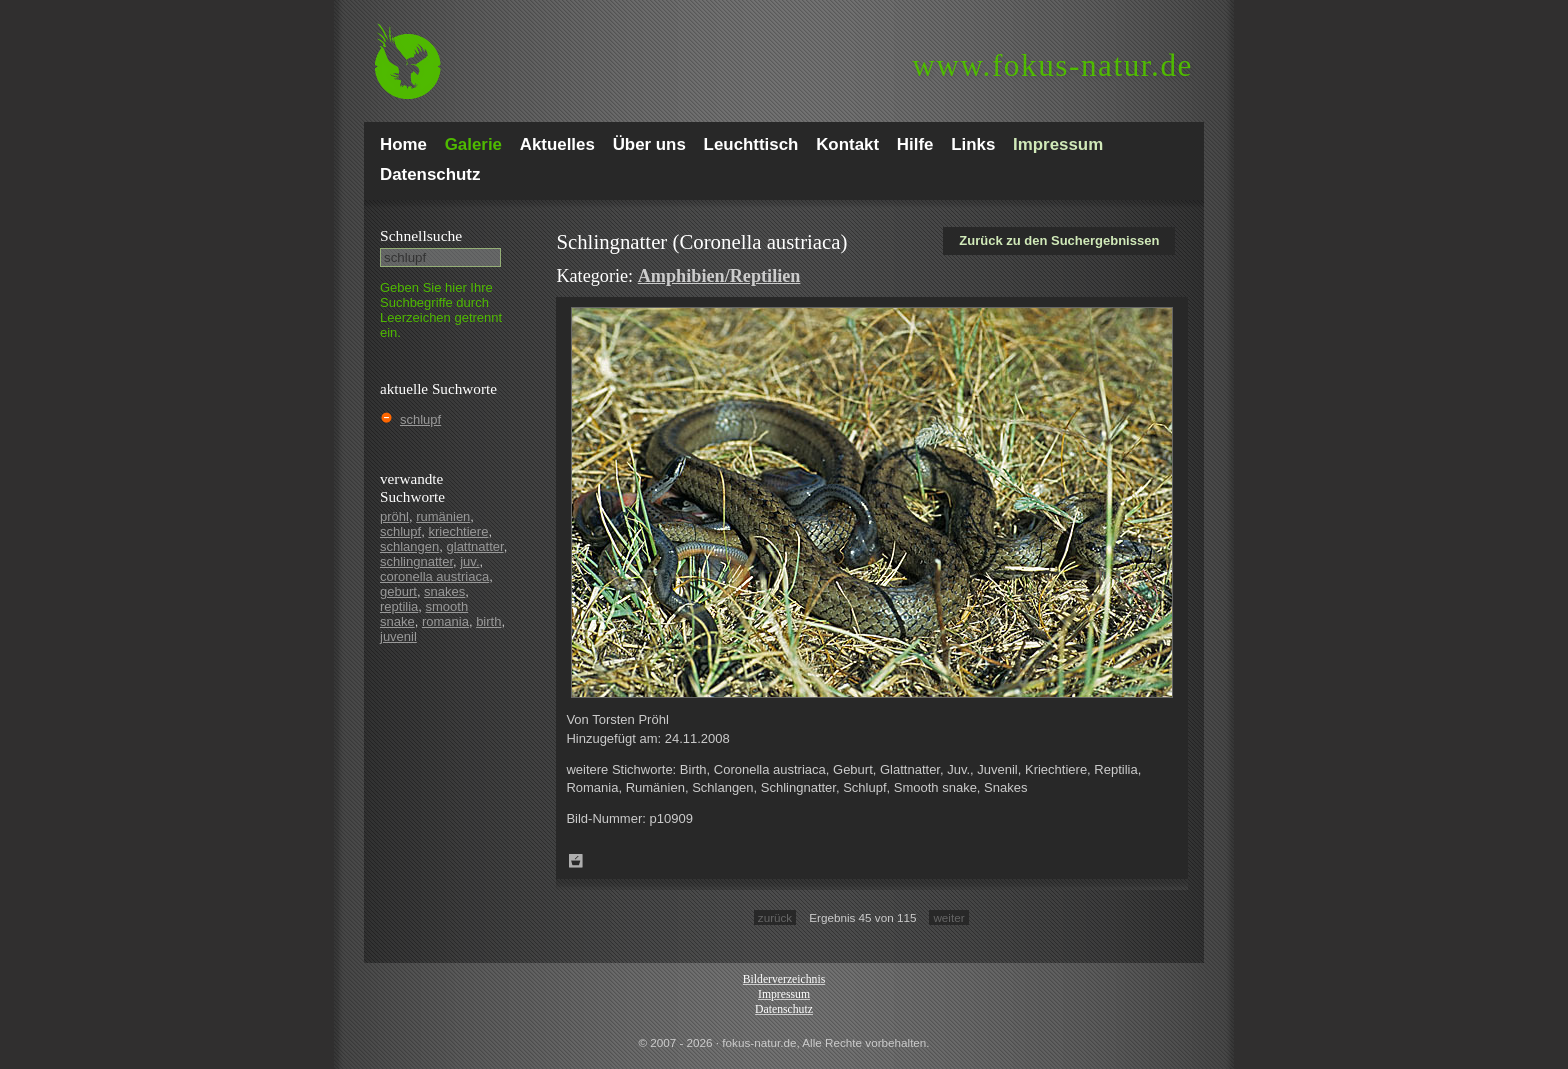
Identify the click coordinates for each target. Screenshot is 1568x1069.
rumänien (443, 516)
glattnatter (475, 546)
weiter (948, 917)
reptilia (399, 606)
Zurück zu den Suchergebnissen (1059, 240)
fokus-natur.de (1052, 65)
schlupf (420, 419)
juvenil (398, 636)
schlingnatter (416, 561)
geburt (398, 591)
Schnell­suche (421, 235)
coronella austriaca (434, 576)
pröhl (394, 516)
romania (445, 621)
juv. (469, 561)
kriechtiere (458, 531)
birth (488, 621)
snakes (444, 591)
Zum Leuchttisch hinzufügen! (576, 861)
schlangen (409, 546)
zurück (775, 917)
